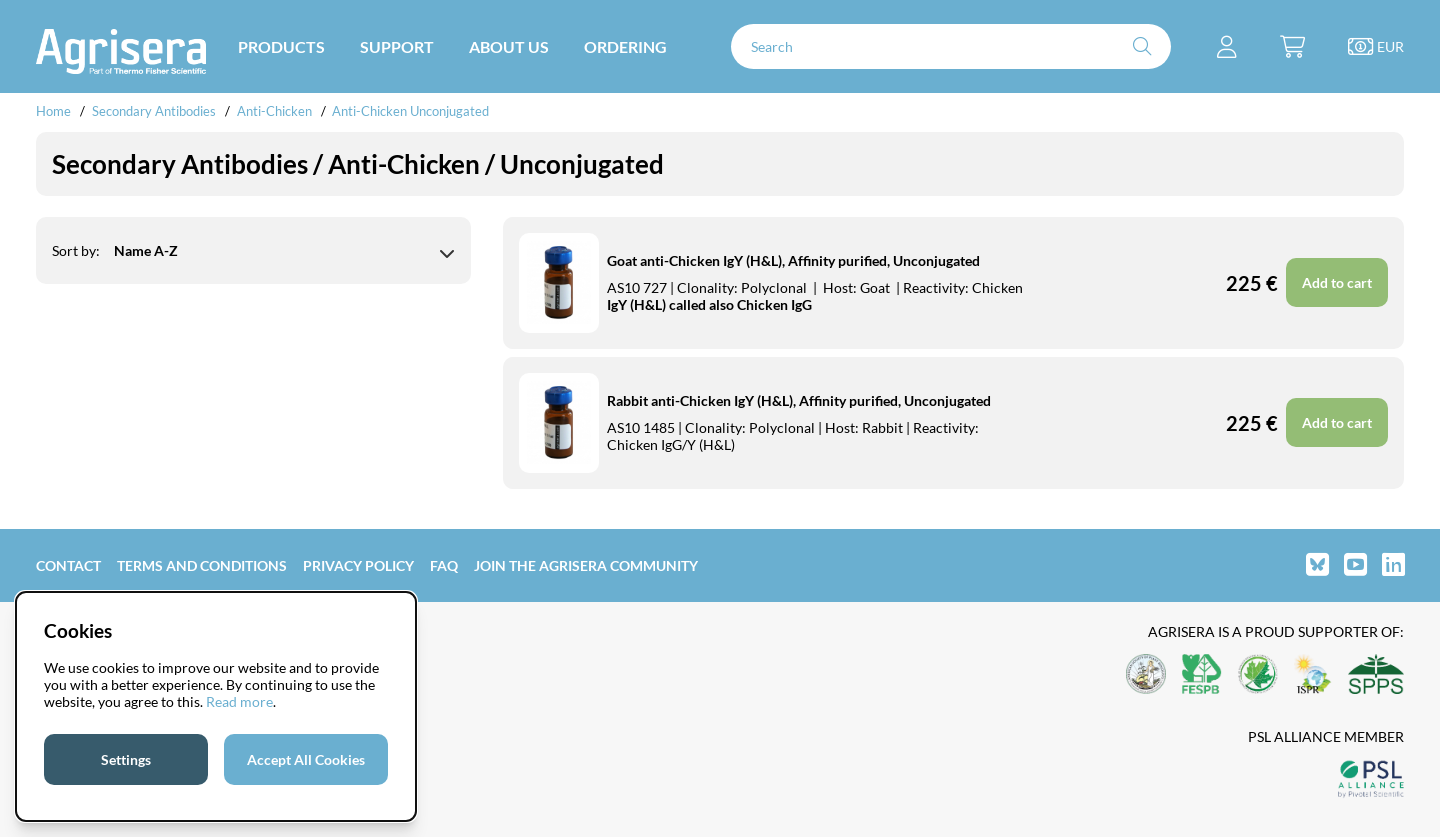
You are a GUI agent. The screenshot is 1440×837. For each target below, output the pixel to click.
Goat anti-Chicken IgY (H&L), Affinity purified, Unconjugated (793, 260)
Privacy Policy (358, 565)
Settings (126, 759)
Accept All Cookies (306, 759)
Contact (68, 565)
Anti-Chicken (276, 111)
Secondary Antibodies (154, 111)
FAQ (444, 565)
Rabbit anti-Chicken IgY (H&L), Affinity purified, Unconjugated (799, 400)
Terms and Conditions (202, 565)
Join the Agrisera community (586, 565)
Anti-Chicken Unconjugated (410, 111)
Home (53, 111)
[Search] (951, 46)
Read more (239, 701)
